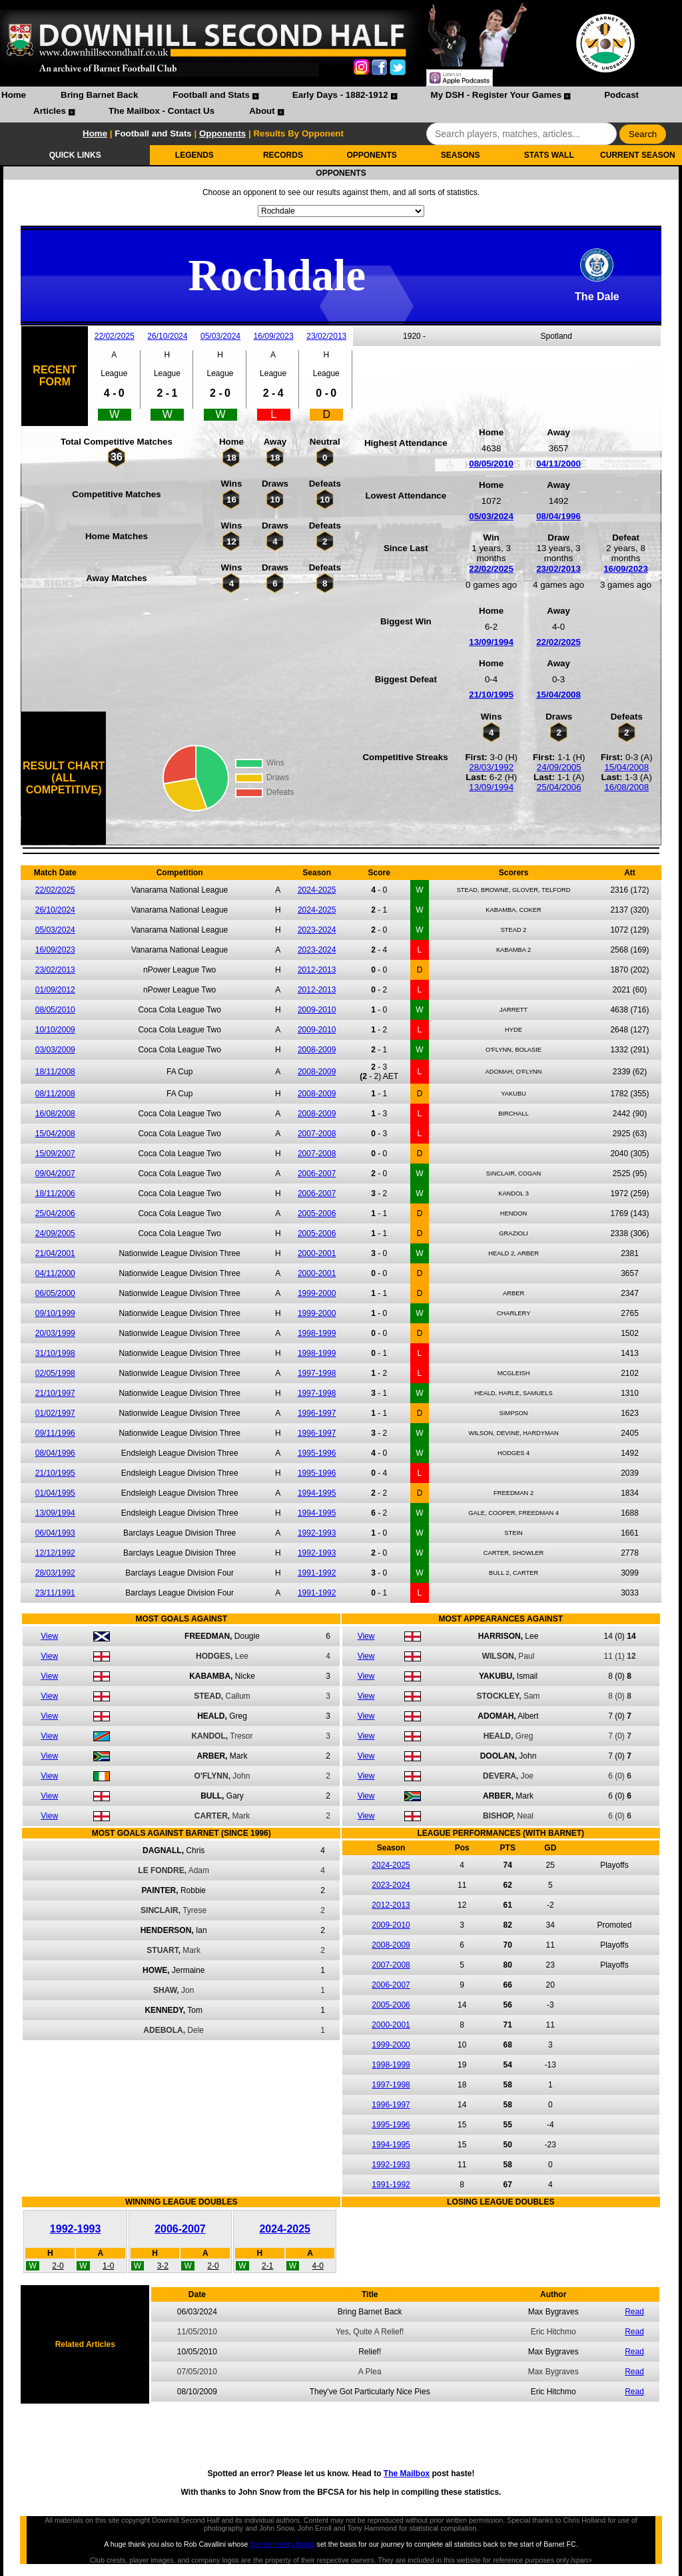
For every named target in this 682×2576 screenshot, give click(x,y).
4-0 (318, 2265)
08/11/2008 (55, 1093)
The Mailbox (407, 2473)
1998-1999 (317, 1333)
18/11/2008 (55, 1071)
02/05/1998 (55, 1373)
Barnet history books (282, 2544)
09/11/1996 (55, 1433)
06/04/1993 (55, 1533)
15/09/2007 (55, 1153)
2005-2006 (317, 1213)
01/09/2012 (55, 989)
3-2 (163, 2265)
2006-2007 (317, 1173)
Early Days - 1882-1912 (340, 95)
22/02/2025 (115, 336)
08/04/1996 (558, 516)
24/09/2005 (559, 767)
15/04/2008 (558, 695)
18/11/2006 (55, 1193)
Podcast (621, 95)
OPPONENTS (371, 155)
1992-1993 (317, 1533)
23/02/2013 (326, 336)
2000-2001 (317, 1253)
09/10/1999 (55, 1313)
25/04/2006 (559, 787)
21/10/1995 (491, 695)
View (49, 1636)
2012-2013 (317, 969)
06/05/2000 (55, 1293)
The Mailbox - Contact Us (161, 111)
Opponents (222, 133)
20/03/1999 (55, 1333)
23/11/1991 (55, 1593)
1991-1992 (317, 1573)
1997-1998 (317, 1373)
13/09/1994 (491, 642)
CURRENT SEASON (637, 155)
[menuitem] (13, 97)
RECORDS (283, 155)
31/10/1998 (55, 1353)
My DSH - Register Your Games (496, 95)
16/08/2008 (626, 787)
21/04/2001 (55, 1253)
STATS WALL (549, 155)
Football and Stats (211, 95)
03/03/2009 (55, 1049)
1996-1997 (317, 1413)
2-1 (267, 2265)
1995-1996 (317, 1453)
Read (634, 2311)
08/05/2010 (491, 464)
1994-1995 (317, 1493)
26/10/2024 (167, 336)
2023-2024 (317, 930)
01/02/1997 (55, 1413)
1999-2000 (317, 1293)
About (262, 111)
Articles (49, 111)
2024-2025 (317, 890)
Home (13, 95)
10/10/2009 (55, 1029)
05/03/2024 (220, 336)
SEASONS (460, 155)
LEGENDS (194, 155)
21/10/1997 (55, 1393)
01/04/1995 (55, 1493)
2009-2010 (317, 1009)
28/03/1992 (491, 767)
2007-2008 (317, 1133)
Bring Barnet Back (99, 95)
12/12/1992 (55, 1553)
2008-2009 (317, 1049)
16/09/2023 (274, 336)
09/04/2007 (55, 1173)
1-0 (108, 2265)
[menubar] (341, 104)
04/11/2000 (558, 464)
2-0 (57, 2265)
